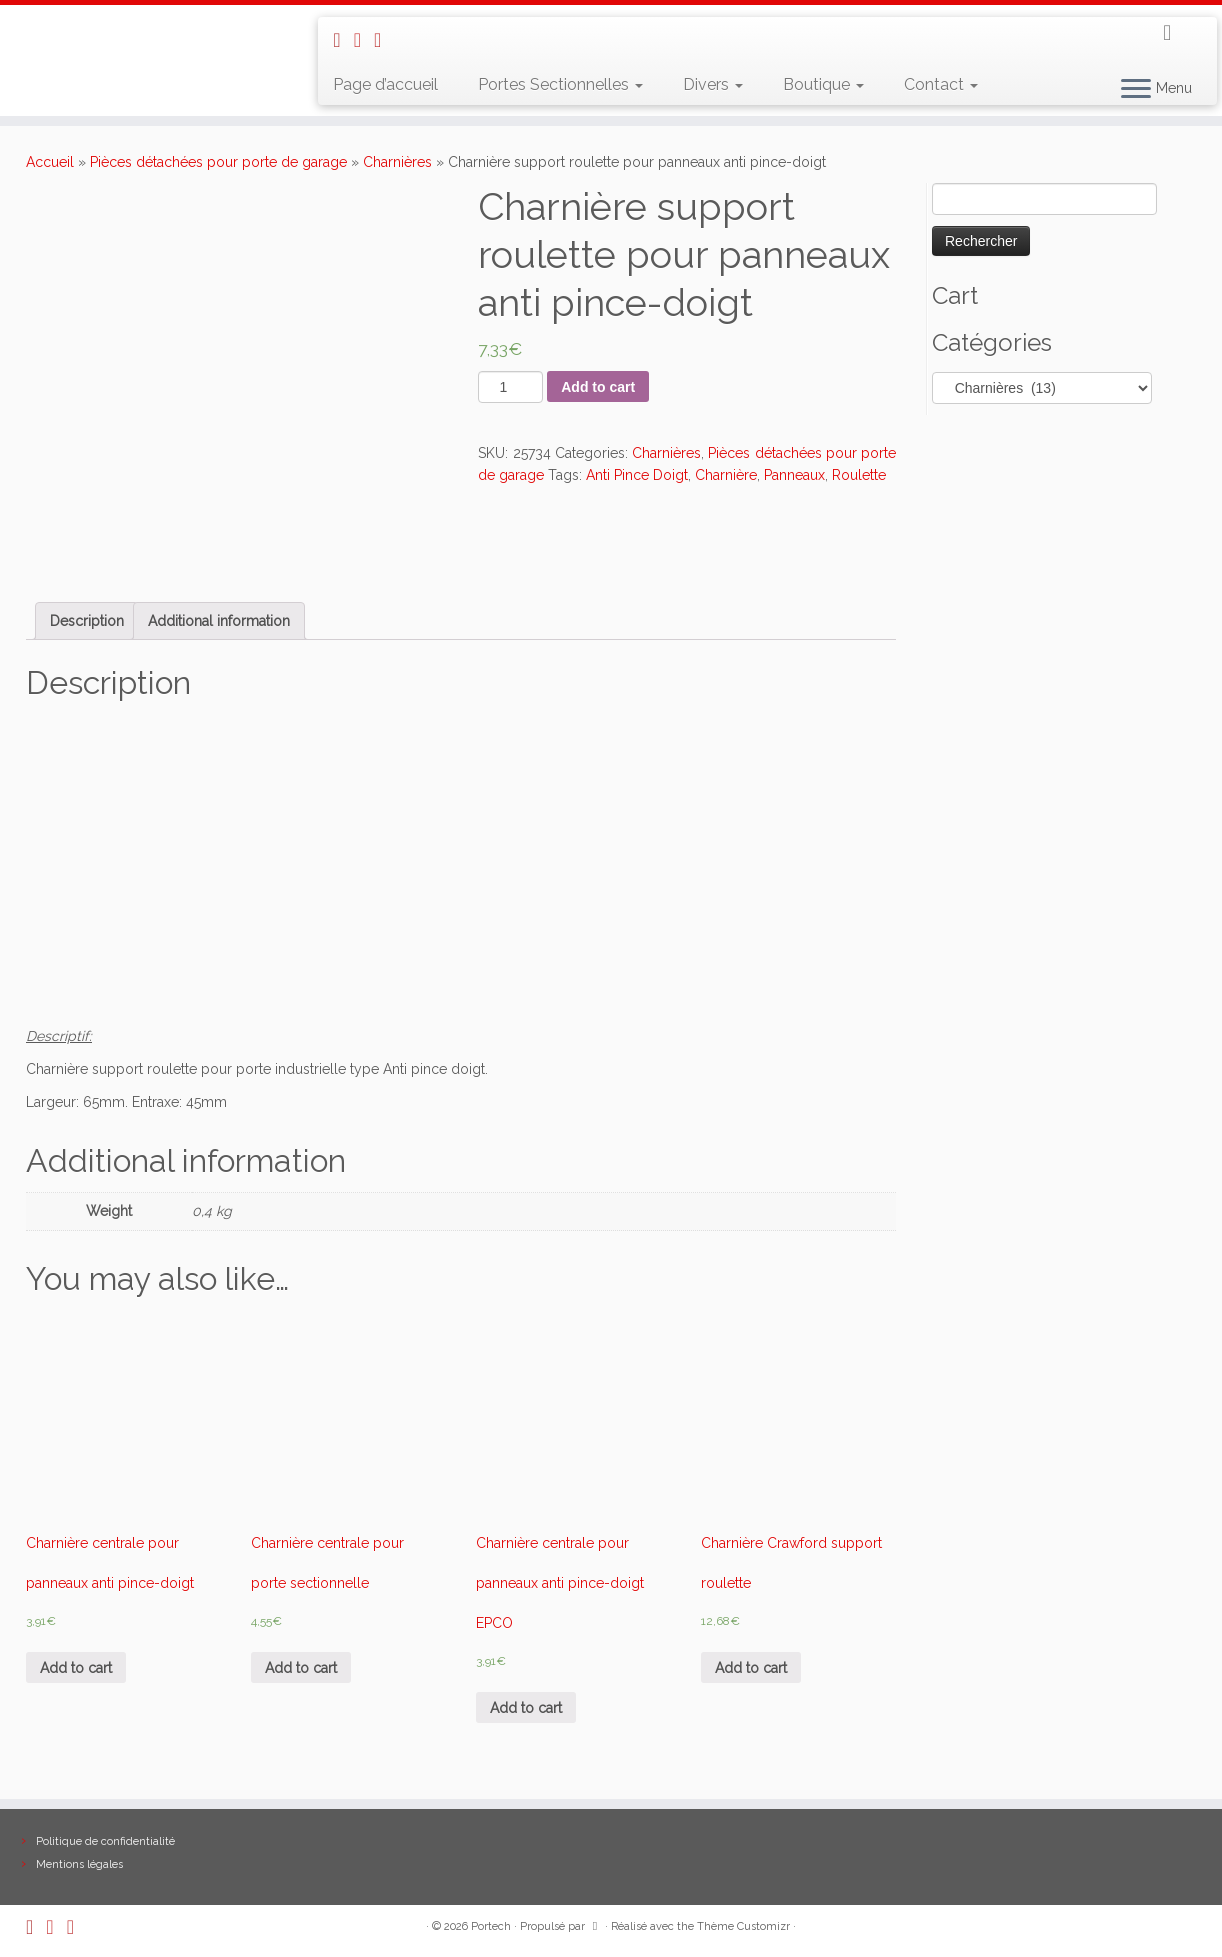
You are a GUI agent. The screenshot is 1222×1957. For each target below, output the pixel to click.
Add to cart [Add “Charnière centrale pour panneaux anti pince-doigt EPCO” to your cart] (526, 1708)
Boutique (823, 84)
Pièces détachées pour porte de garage (218, 162)
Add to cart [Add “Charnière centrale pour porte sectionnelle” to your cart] (301, 1668)
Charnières (397, 162)
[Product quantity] (510, 387)
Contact (941, 84)
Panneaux (794, 475)
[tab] (87, 621)
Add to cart (598, 387)
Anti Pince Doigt (637, 475)
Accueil (50, 162)
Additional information (219, 621)
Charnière (726, 475)
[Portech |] (141, 26)
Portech (491, 1926)
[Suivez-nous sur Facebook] (384, 40)
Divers (713, 84)
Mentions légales (79, 1864)
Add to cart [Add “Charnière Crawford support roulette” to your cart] (751, 1668)
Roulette (859, 475)
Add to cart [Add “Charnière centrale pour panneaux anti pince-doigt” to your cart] (76, 1668)
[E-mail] (364, 40)
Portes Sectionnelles (560, 84)
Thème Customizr (743, 1926)
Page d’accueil (385, 84)
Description (87, 621)
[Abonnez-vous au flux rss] (343, 40)
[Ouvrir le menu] (1136, 90)
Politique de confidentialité (105, 1841)
